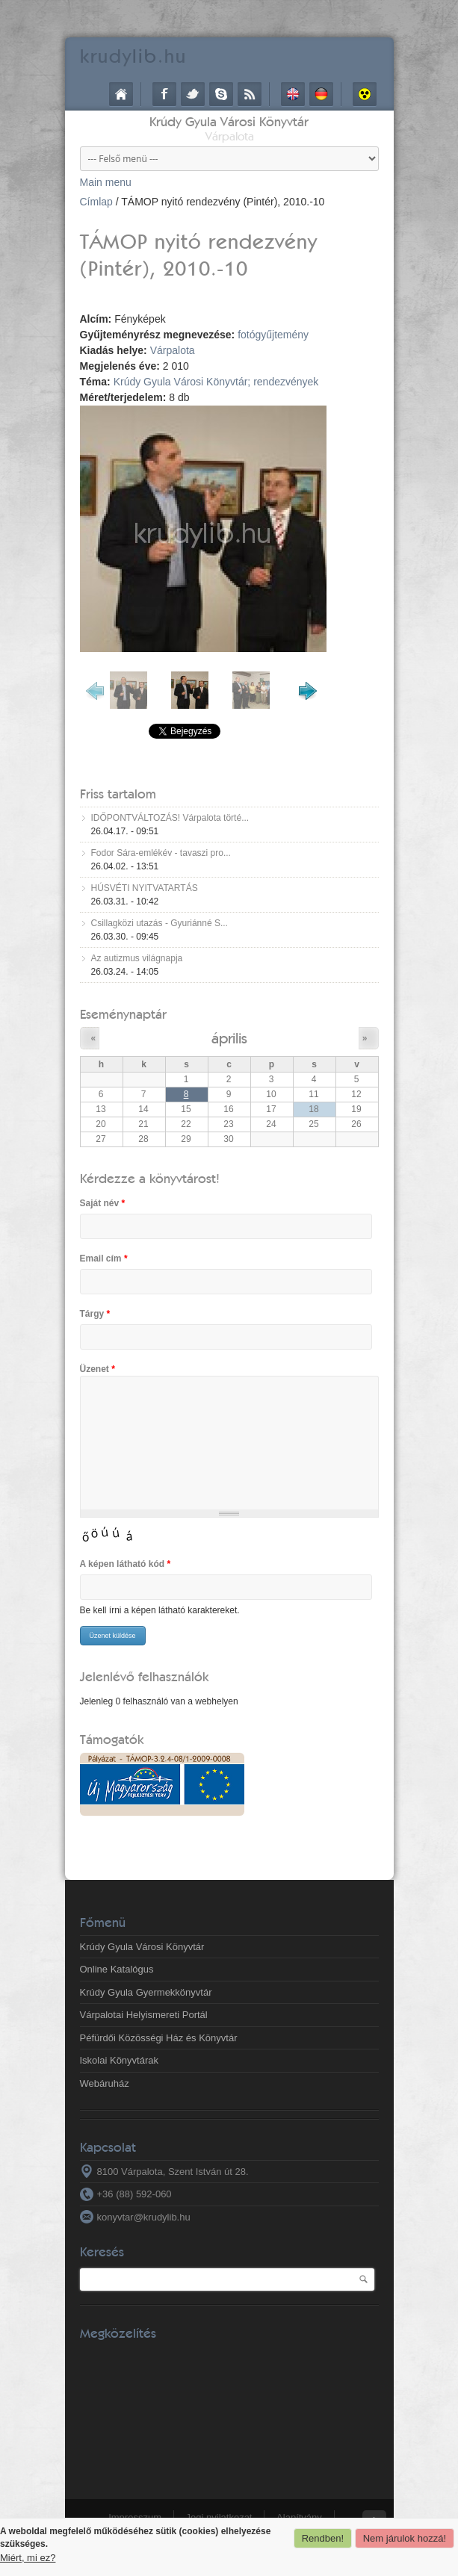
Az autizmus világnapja (137, 958)
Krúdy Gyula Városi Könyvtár (229, 121)
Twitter (193, 94)
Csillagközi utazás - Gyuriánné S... (159, 923)
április (229, 1037)
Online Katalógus (117, 1969)
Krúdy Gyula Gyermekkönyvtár (146, 1992)
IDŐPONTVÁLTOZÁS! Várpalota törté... (170, 818)
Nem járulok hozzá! (404, 2538)
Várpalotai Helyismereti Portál (144, 2014)
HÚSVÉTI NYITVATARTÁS (144, 888)
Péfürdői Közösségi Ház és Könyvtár (159, 2037)
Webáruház (104, 2083)
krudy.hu (133, 55)
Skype (221, 94)
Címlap (121, 94)
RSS (250, 94)
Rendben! (323, 2538)
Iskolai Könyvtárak (119, 2060)
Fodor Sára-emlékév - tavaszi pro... (161, 853)
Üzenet (97, 1369)
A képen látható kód (125, 1564)
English (293, 94)
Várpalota (172, 350)
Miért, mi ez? (27, 2557)
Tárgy (95, 1314)
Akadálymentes (365, 94)
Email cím (104, 1258)
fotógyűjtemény (273, 335)
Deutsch (321, 94)
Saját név (103, 1203)
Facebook (164, 94)
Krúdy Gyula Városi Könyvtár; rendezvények (216, 382)
